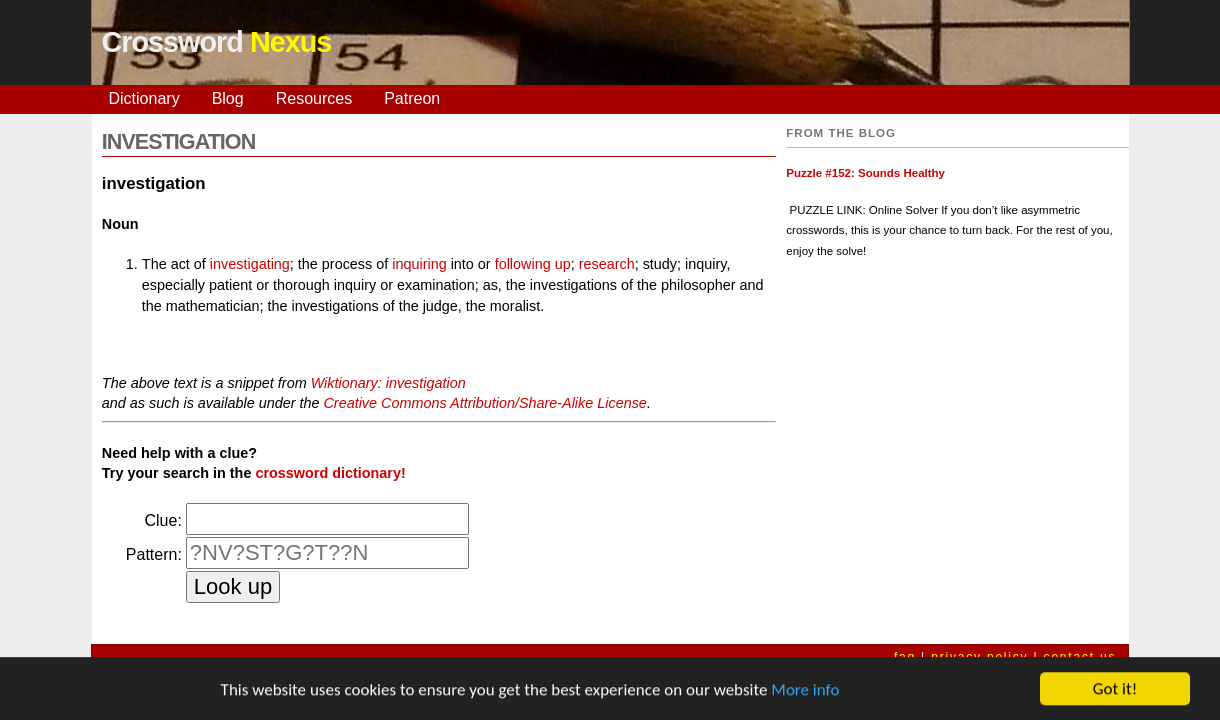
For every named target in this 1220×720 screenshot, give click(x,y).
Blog (228, 98)
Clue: (163, 520)
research (607, 264)
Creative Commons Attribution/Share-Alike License (484, 403)
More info (805, 691)
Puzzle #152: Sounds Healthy (865, 173)
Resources (314, 98)
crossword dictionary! (330, 473)
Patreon (412, 98)
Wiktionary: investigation (388, 383)
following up (533, 264)
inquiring (419, 264)
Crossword (217, 42)
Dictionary (144, 98)
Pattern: (154, 554)
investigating (250, 264)
